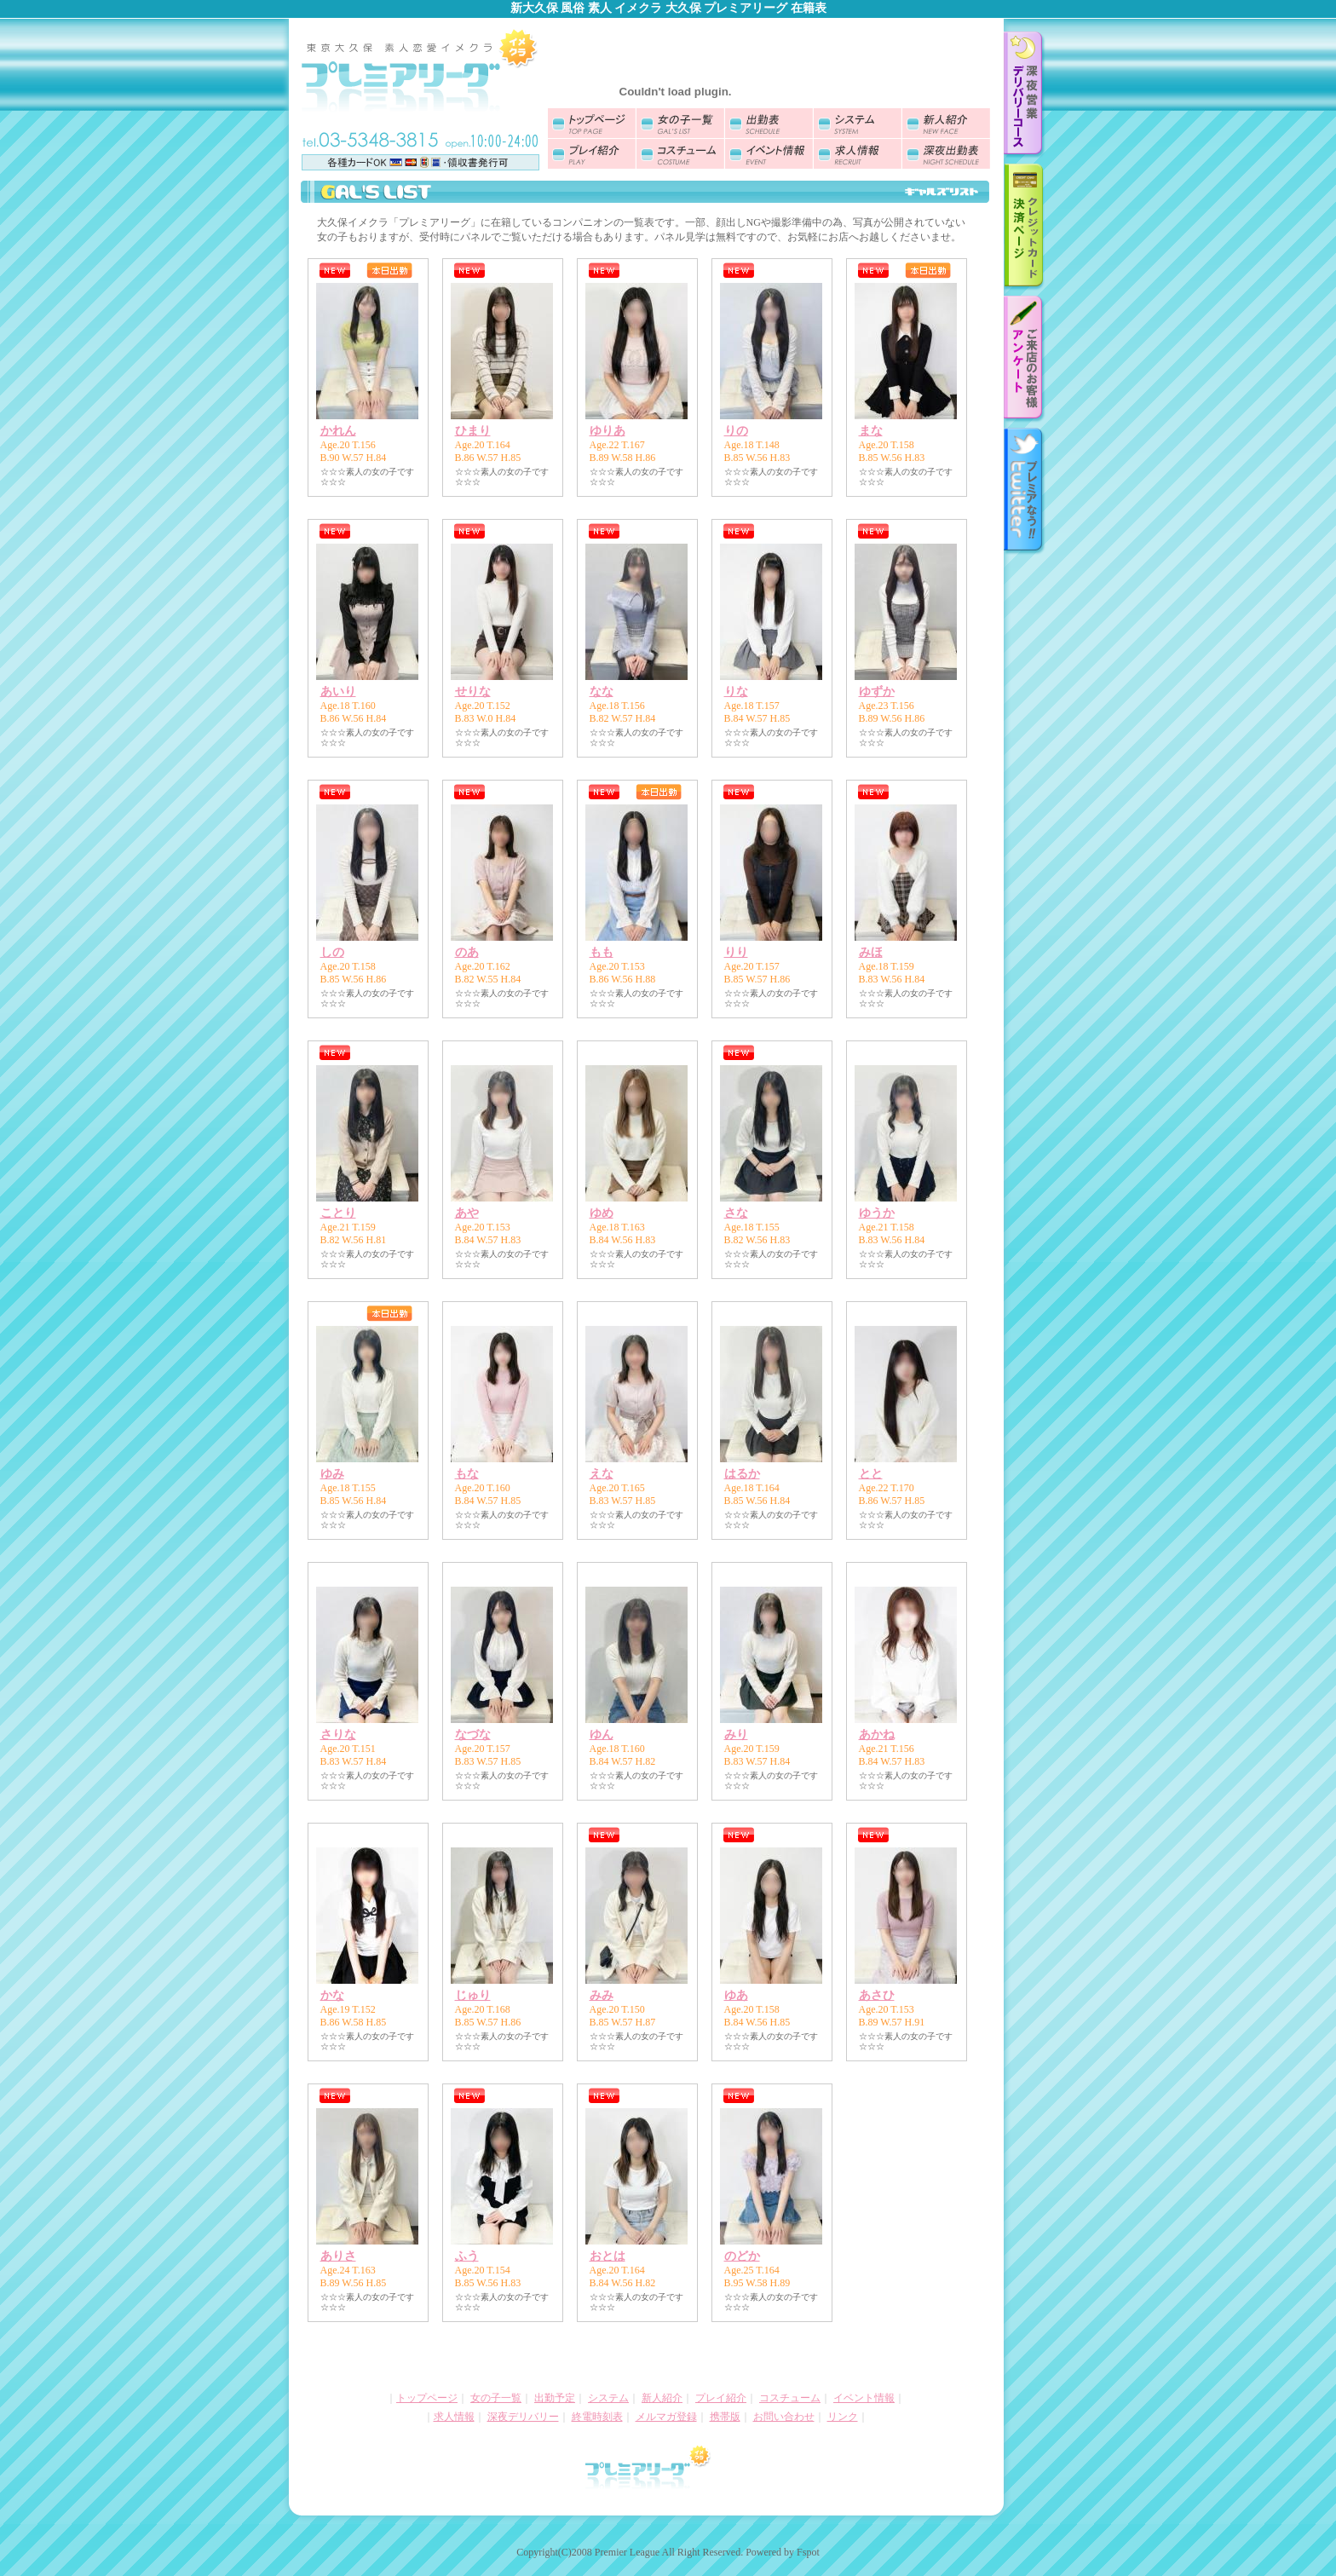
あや (467, 1213)
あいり (338, 691)
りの (736, 430)
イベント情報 (864, 2398)
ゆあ (736, 1995)
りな (736, 691)
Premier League (627, 2552)
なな (601, 691)
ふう (467, 2256)
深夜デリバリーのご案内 (1024, 95)
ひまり (473, 430)
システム (608, 2398)
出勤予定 (554, 2398)
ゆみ (332, 1473)
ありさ (338, 2256)
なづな (473, 1734)
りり (736, 952)
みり (736, 1734)
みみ (601, 1995)
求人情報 (454, 2417)
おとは (607, 2256)
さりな (338, 1734)
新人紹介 (662, 2398)
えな (601, 1473)
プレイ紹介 (720, 2398)
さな (736, 1213)
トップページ (427, 2398)
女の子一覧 (495, 2398)
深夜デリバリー (523, 2417)
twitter (1024, 492)
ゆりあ (607, 430)
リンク (842, 2417)
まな (871, 430)
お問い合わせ (784, 2417)
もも (601, 952)
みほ (871, 952)
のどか (742, 2256)
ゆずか (877, 691)
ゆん (601, 1734)
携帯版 (725, 2417)
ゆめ (601, 1213)
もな (467, 1473)
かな (332, 1995)
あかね (877, 1734)
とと (871, 1473)
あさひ (877, 1995)
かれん (338, 430)
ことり (338, 1213)
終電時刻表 (597, 2417)
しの (332, 952)
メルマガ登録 (666, 2417)
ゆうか (877, 1213)
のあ (467, 952)
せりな (473, 691)
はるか (742, 1473)
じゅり (473, 1995)
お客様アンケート (1024, 360)
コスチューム (790, 2398)
